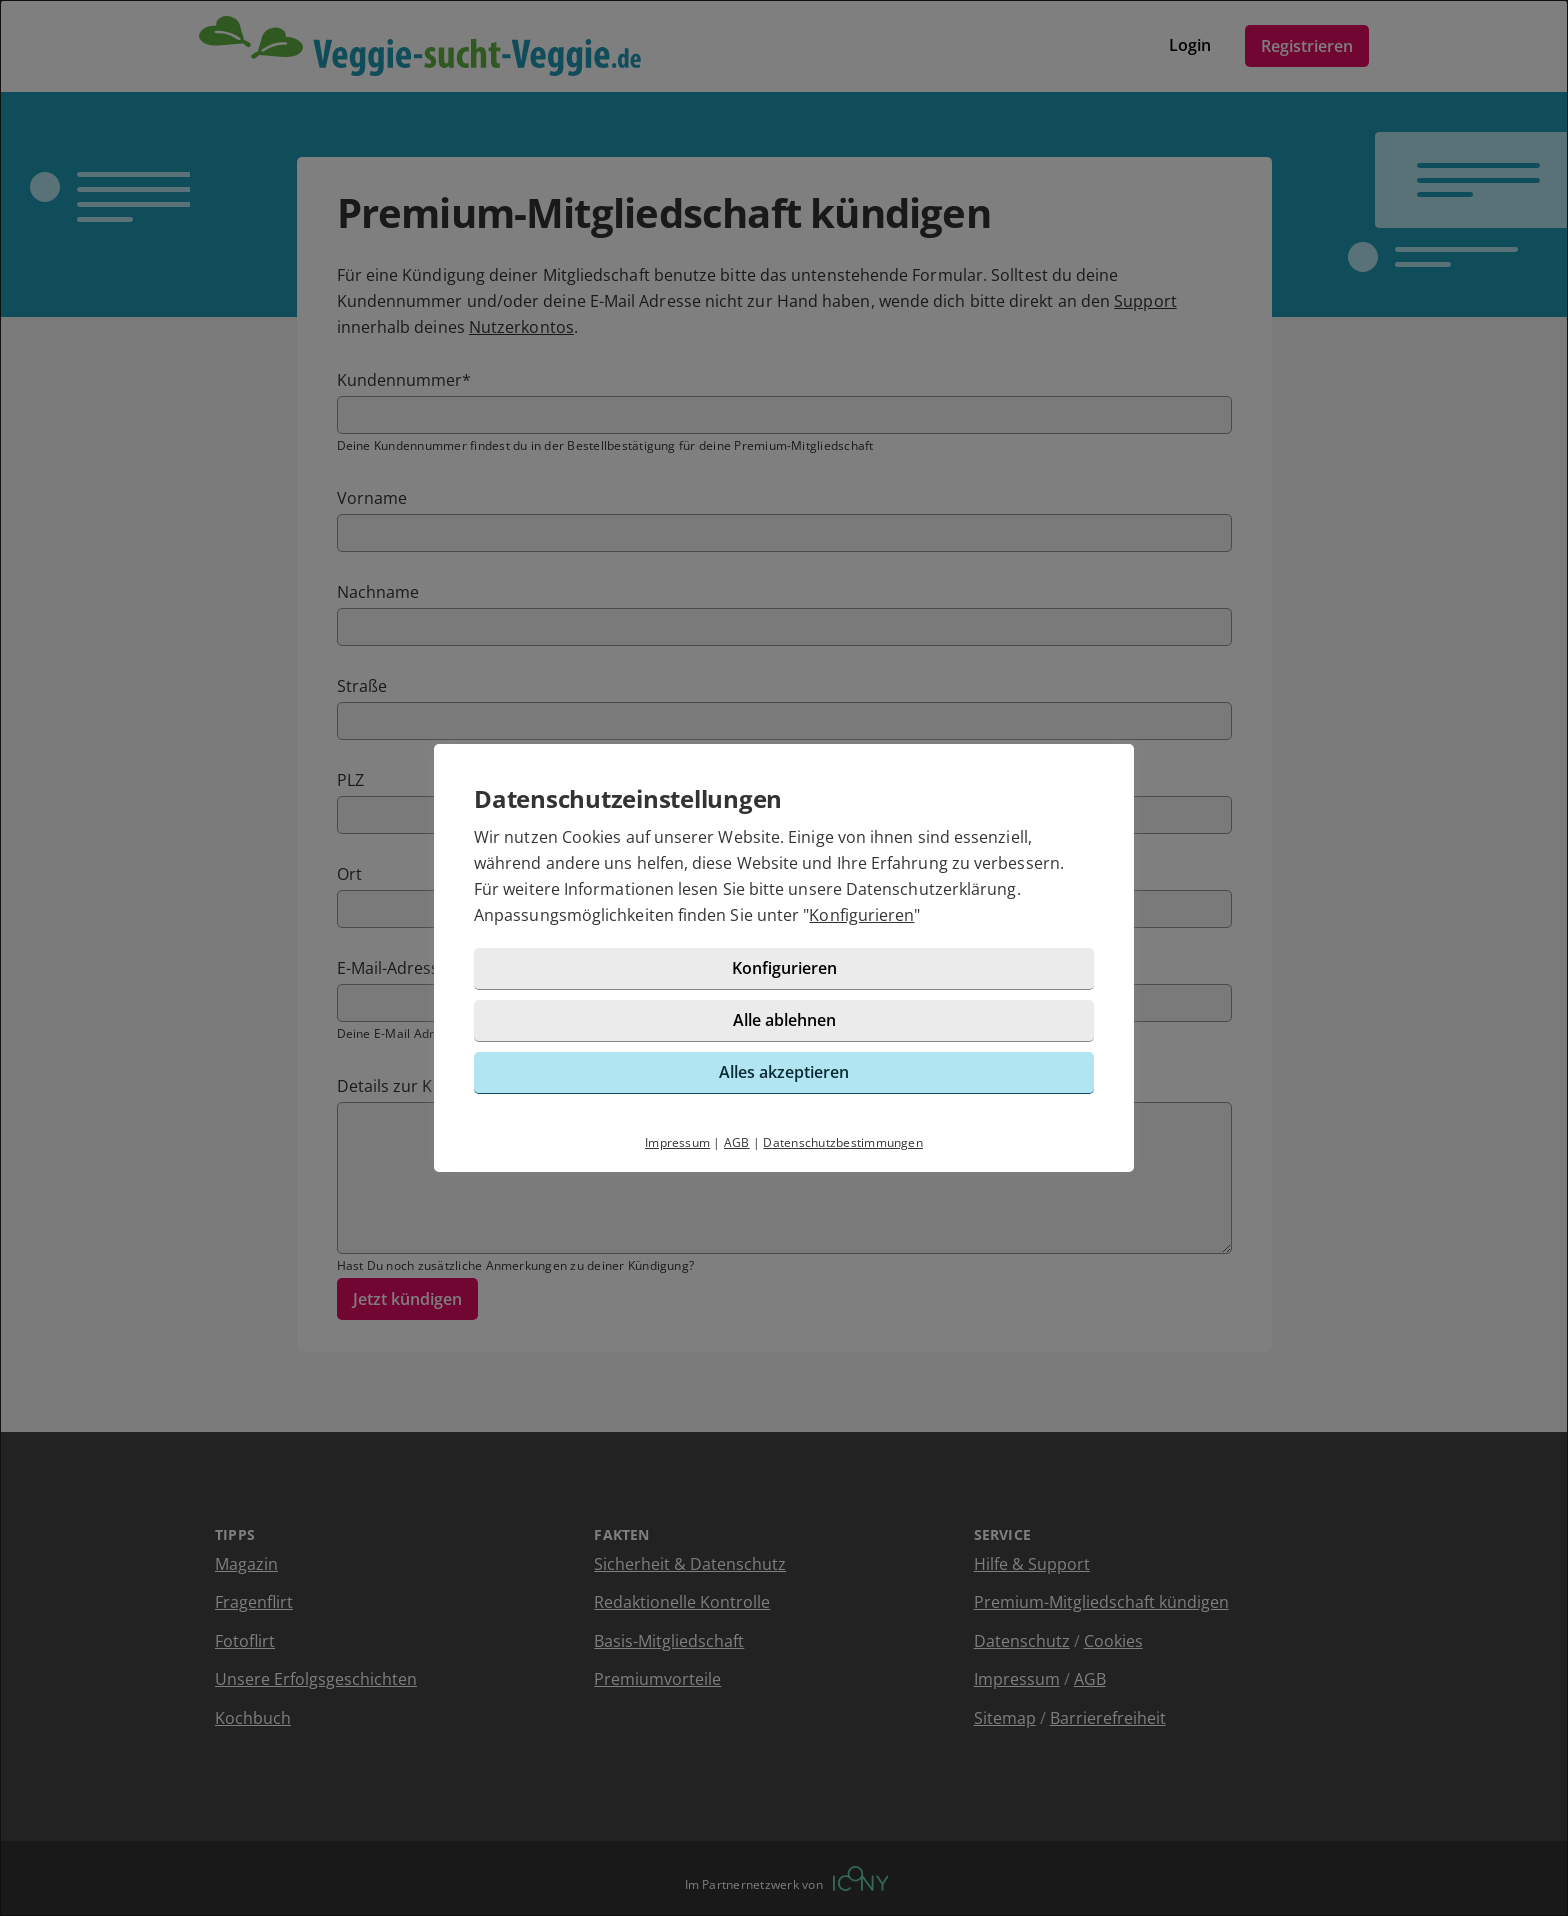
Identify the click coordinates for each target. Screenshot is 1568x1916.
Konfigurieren (861, 915)
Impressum (677, 1142)
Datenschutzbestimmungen (843, 1142)
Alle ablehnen (784, 1020)
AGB (737, 1142)
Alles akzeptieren (784, 1072)
